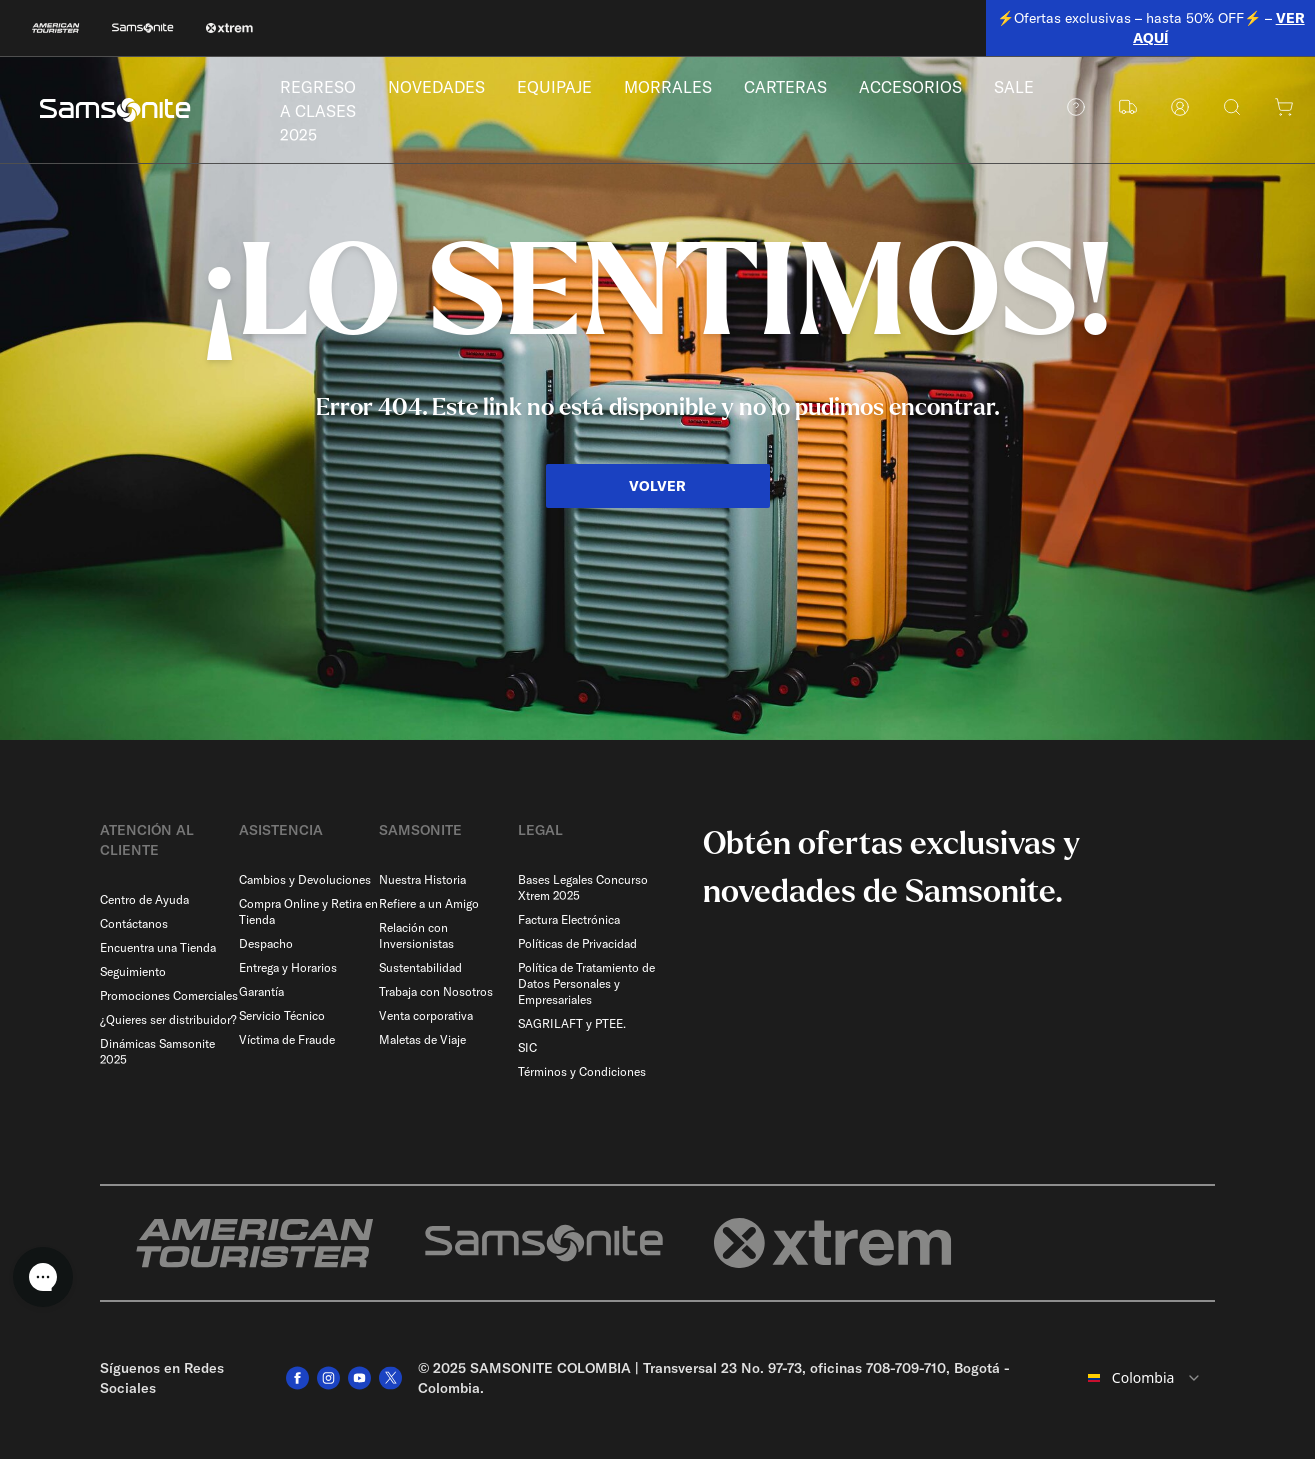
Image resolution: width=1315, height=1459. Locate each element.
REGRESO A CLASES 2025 (320, 112)
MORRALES (679, 88)
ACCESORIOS (928, 88)
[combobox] (1145, 1378)
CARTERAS (799, 88)
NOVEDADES (442, 88)
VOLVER (657, 486)
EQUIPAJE (563, 88)
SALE (1034, 88)
